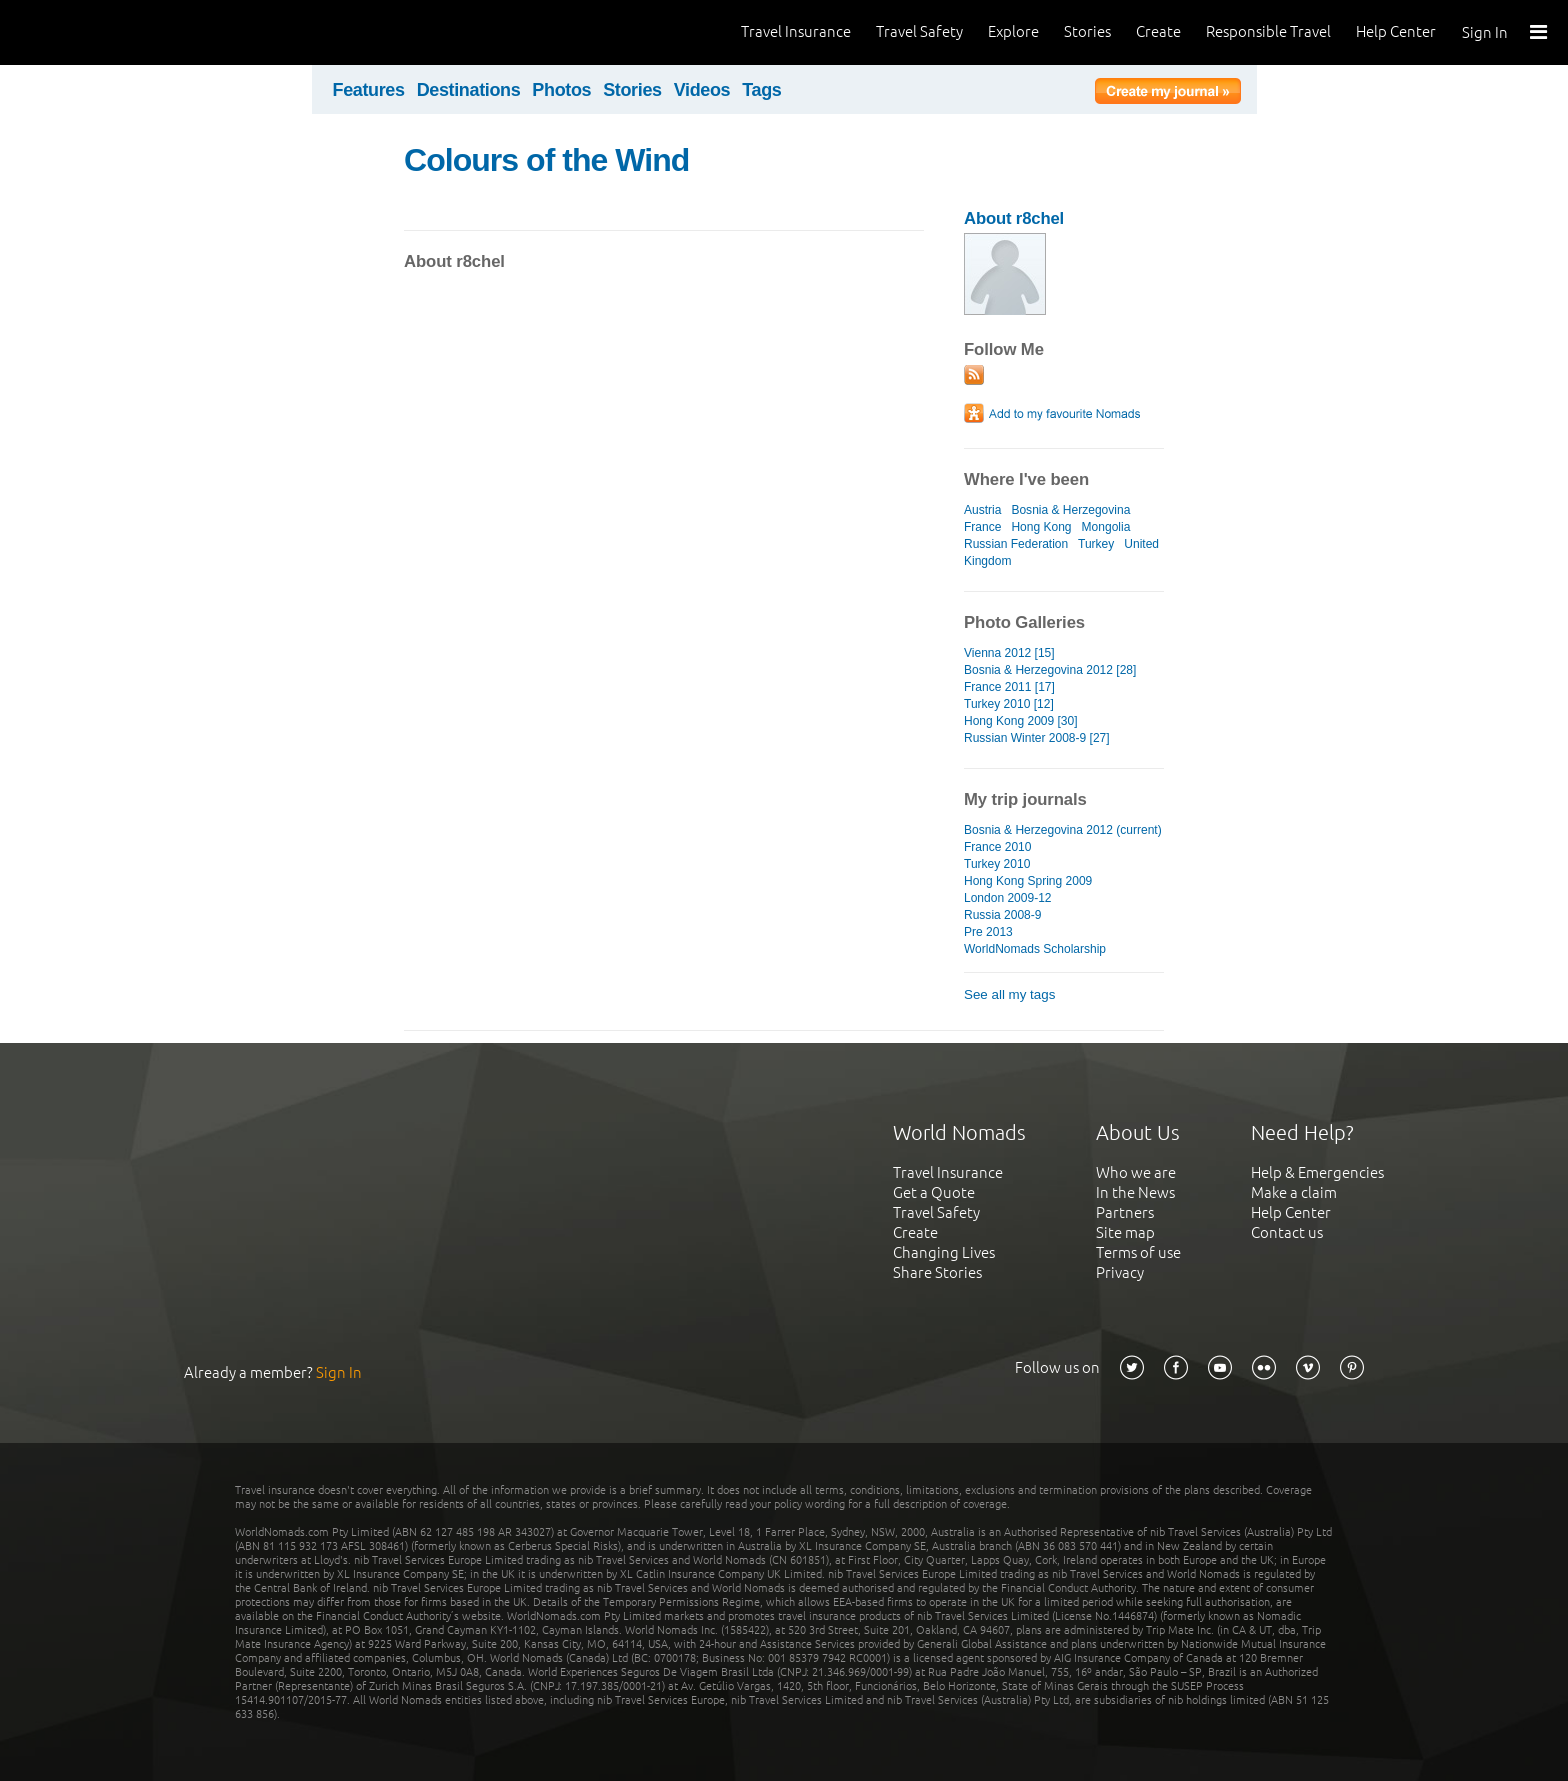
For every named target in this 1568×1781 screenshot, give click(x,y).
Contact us (1287, 1232)
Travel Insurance (796, 31)
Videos (702, 90)
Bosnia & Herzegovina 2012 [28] (1050, 670)
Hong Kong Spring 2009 (1028, 881)
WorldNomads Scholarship (1035, 949)
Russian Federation (1016, 544)
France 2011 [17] (1009, 687)
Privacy (1120, 1272)
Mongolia (1106, 527)
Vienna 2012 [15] (1009, 653)
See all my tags (1009, 994)
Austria (982, 510)
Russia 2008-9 (1002, 915)
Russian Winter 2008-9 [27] (1037, 738)
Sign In (1485, 32)
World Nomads (105, 32)
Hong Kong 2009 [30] (1021, 721)
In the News (1135, 1192)
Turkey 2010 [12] (1009, 704)
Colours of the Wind (546, 160)
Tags (761, 90)
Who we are (1136, 1172)
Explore (1013, 31)
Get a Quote (934, 1192)
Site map (1125, 1232)
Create (1158, 31)
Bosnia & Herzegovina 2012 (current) (1063, 830)
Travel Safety (919, 31)
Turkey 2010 (997, 864)
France (982, 527)
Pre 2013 (988, 932)
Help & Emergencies (1317, 1172)
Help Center (1396, 31)
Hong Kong (1041, 527)
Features (369, 90)
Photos (561, 90)
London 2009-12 (1008, 898)
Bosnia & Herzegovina (1070, 510)
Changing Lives (944, 1252)
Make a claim (1294, 1192)
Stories (1087, 31)
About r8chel (1014, 218)
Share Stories (937, 1272)
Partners (1125, 1212)
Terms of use (1138, 1252)
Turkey (1096, 544)
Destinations (469, 90)
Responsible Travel (1268, 31)
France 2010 (997, 847)
